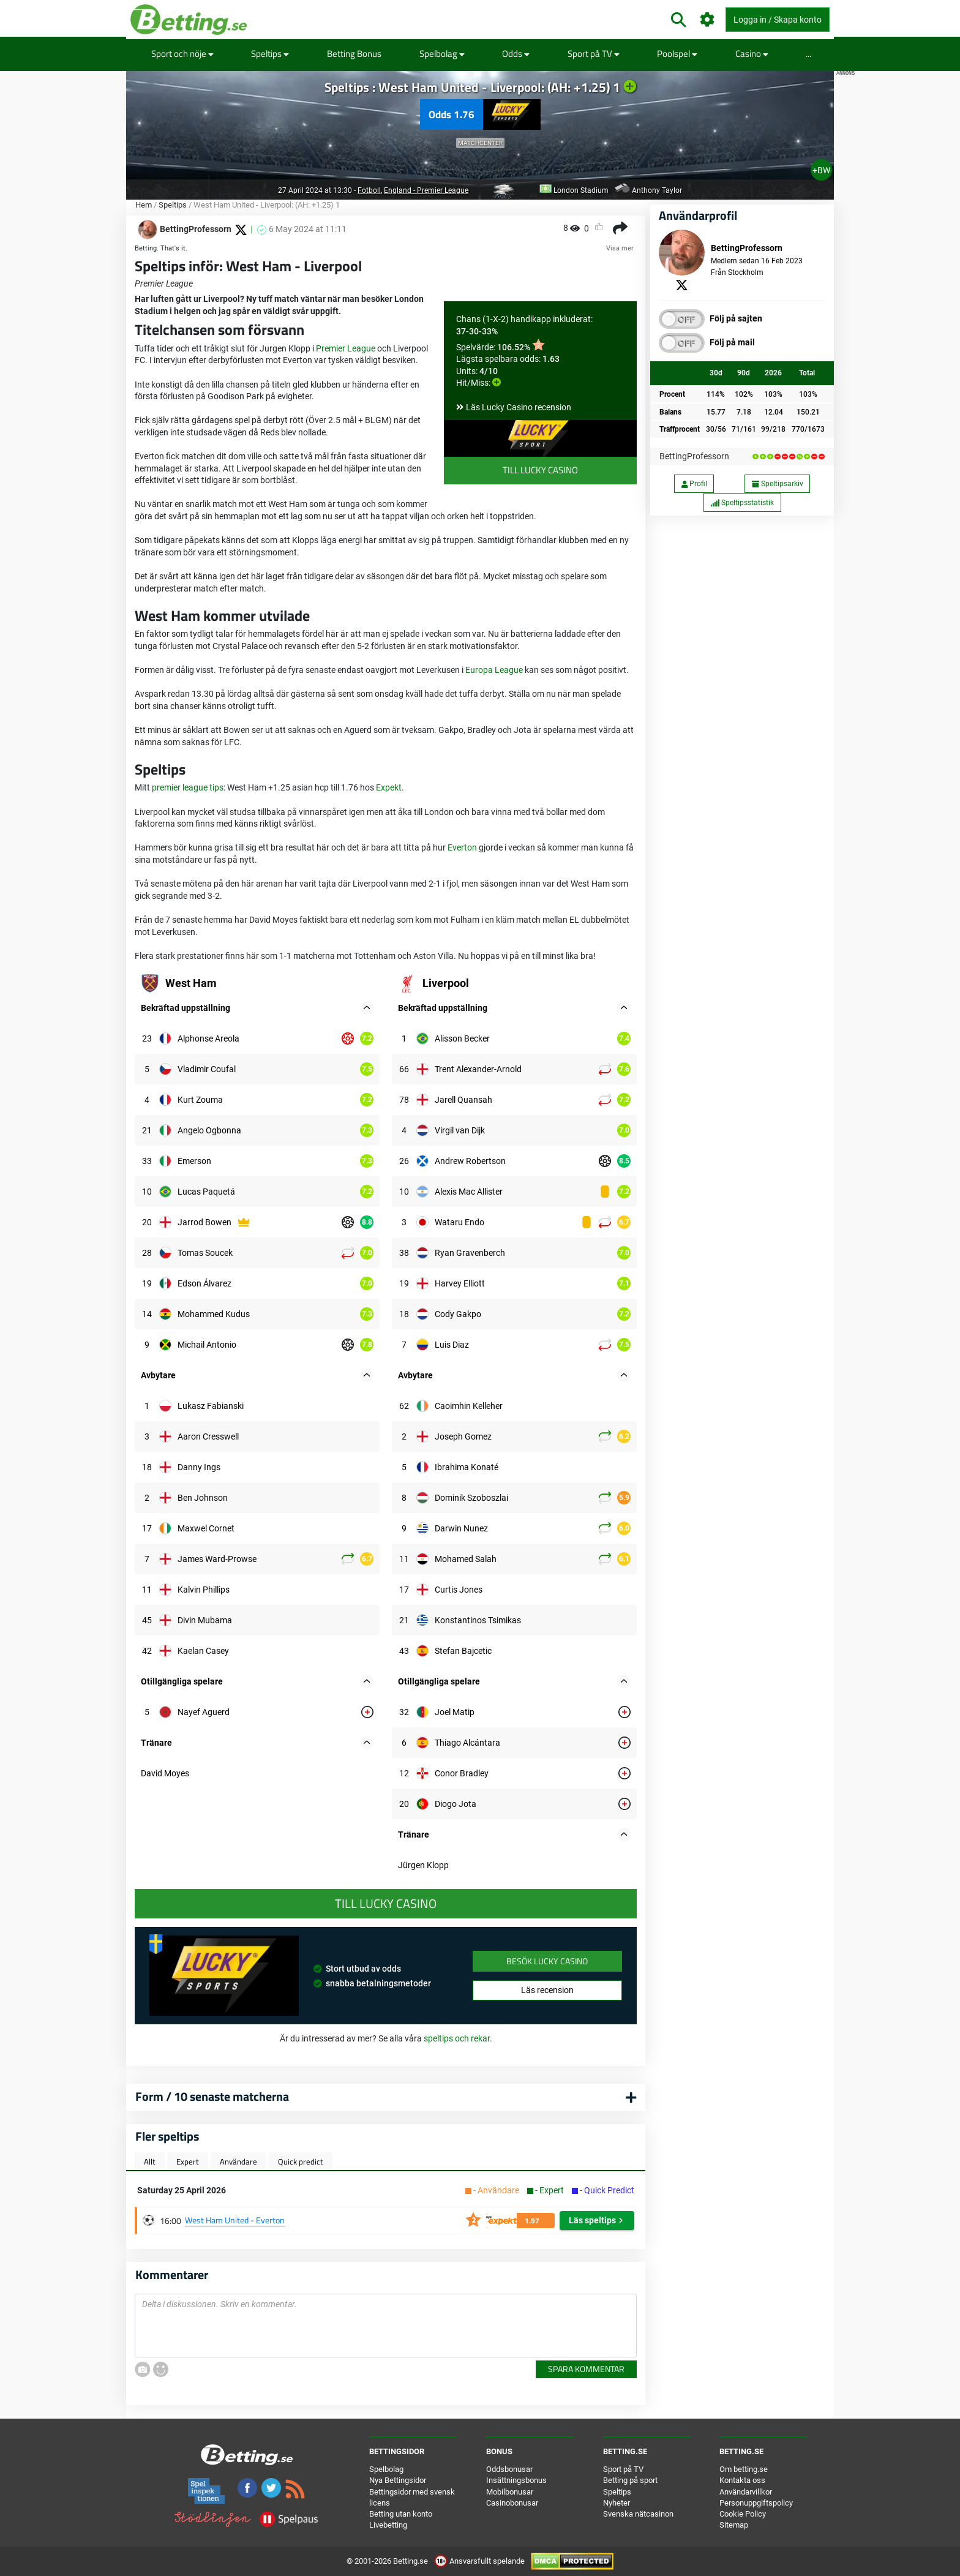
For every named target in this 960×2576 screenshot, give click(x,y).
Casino (751, 54)
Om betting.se (743, 2469)
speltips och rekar (457, 2038)
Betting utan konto (400, 2513)
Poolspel (677, 54)
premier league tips (187, 787)
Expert (187, 2161)
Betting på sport (630, 2480)
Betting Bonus (354, 54)
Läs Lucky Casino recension (518, 407)
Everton (462, 847)
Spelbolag (442, 54)
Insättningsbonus (516, 2480)
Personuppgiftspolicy (756, 2502)
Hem (143, 204)
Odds (516, 54)
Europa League (494, 670)
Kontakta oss (742, 2480)
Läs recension (547, 1990)
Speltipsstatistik (742, 502)
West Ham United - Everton (235, 2220)
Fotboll (369, 190)
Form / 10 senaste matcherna (212, 2096)
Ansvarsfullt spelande (480, 2561)
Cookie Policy (742, 2513)
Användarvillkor (745, 2491)
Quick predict (300, 2161)
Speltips (270, 54)
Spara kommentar (586, 2368)
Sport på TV (594, 54)
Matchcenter (480, 143)
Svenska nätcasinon (638, 2513)
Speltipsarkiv (777, 483)
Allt (150, 2161)
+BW (821, 170)
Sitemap (733, 2524)
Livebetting (388, 2524)
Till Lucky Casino (540, 470)
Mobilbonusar (509, 2491)
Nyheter (616, 2502)
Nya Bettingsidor (397, 2480)
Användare (238, 2161)
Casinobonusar (512, 2502)
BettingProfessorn (694, 456)
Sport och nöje (182, 54)
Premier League (345, 348)
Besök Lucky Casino (547, 1961)
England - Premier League (426, 190)
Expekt (389, 787)
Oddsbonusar (509, 2469)
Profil (694, 483)
